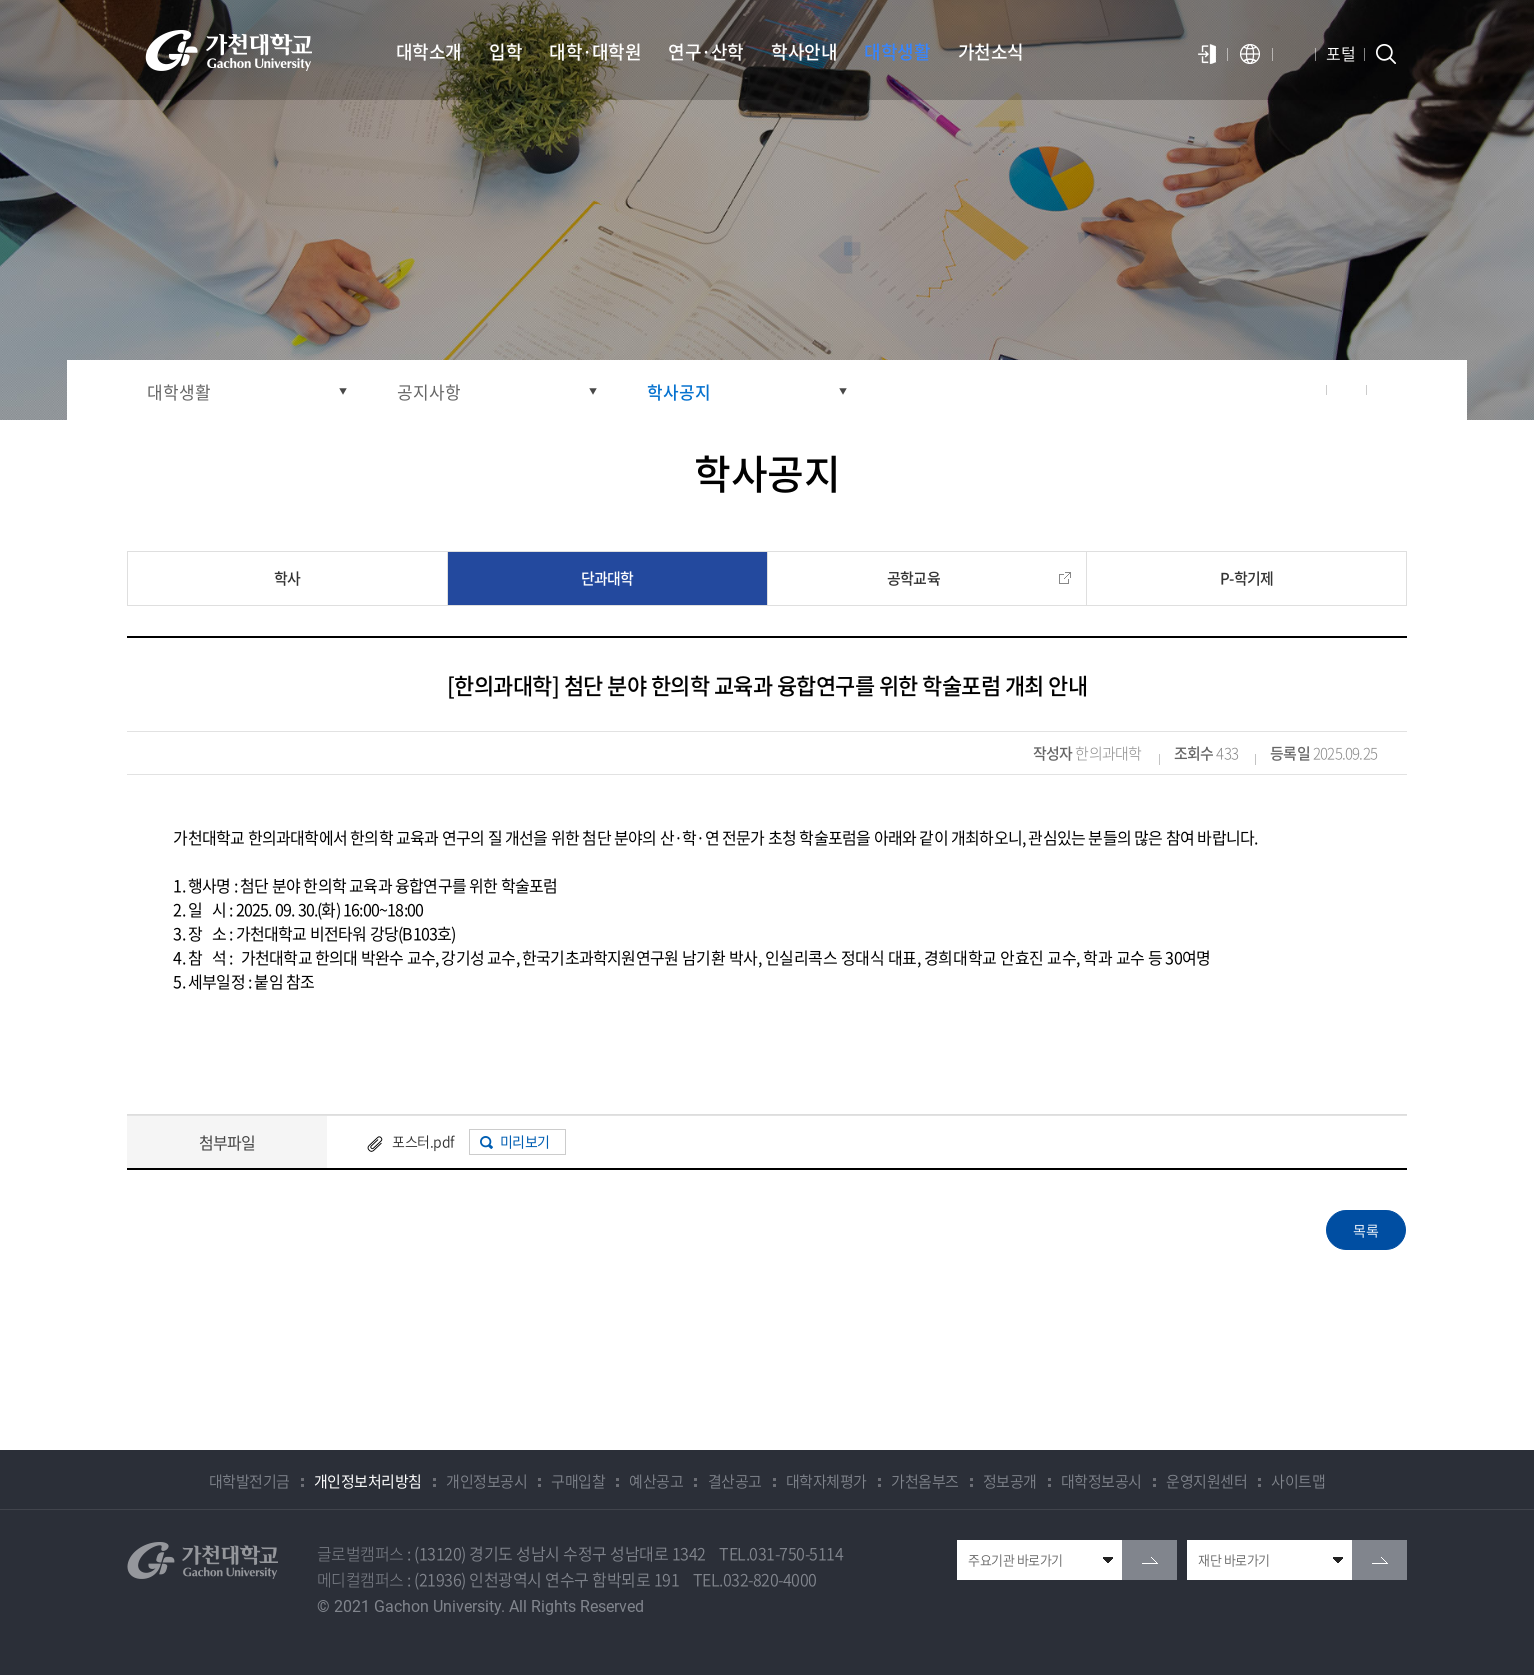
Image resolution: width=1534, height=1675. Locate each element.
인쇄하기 (1387, 390)
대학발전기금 (249, 1481)
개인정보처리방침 (368, 1481)
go (1149, 1560)
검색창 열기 (1386, 54)
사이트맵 (1298, 1481)
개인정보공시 (486, 1481)
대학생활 (179, 391)
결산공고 (735, 1481)
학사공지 (679, 391)
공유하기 (1307, 390)
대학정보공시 (1101, 1481)
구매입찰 (578, 1481)
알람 (1294, 54)
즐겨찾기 (1347, 390)
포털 (1340, 53)
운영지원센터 (1206, 1481)
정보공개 (1010, 1481)
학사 (287, 578)
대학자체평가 (826, 1481)
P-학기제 (1246, 578)
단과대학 (607, 578)
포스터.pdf (423, 1141)
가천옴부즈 (925, 1481)
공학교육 (913, 578)
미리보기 (525, 1141)
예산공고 (656, 1481)
